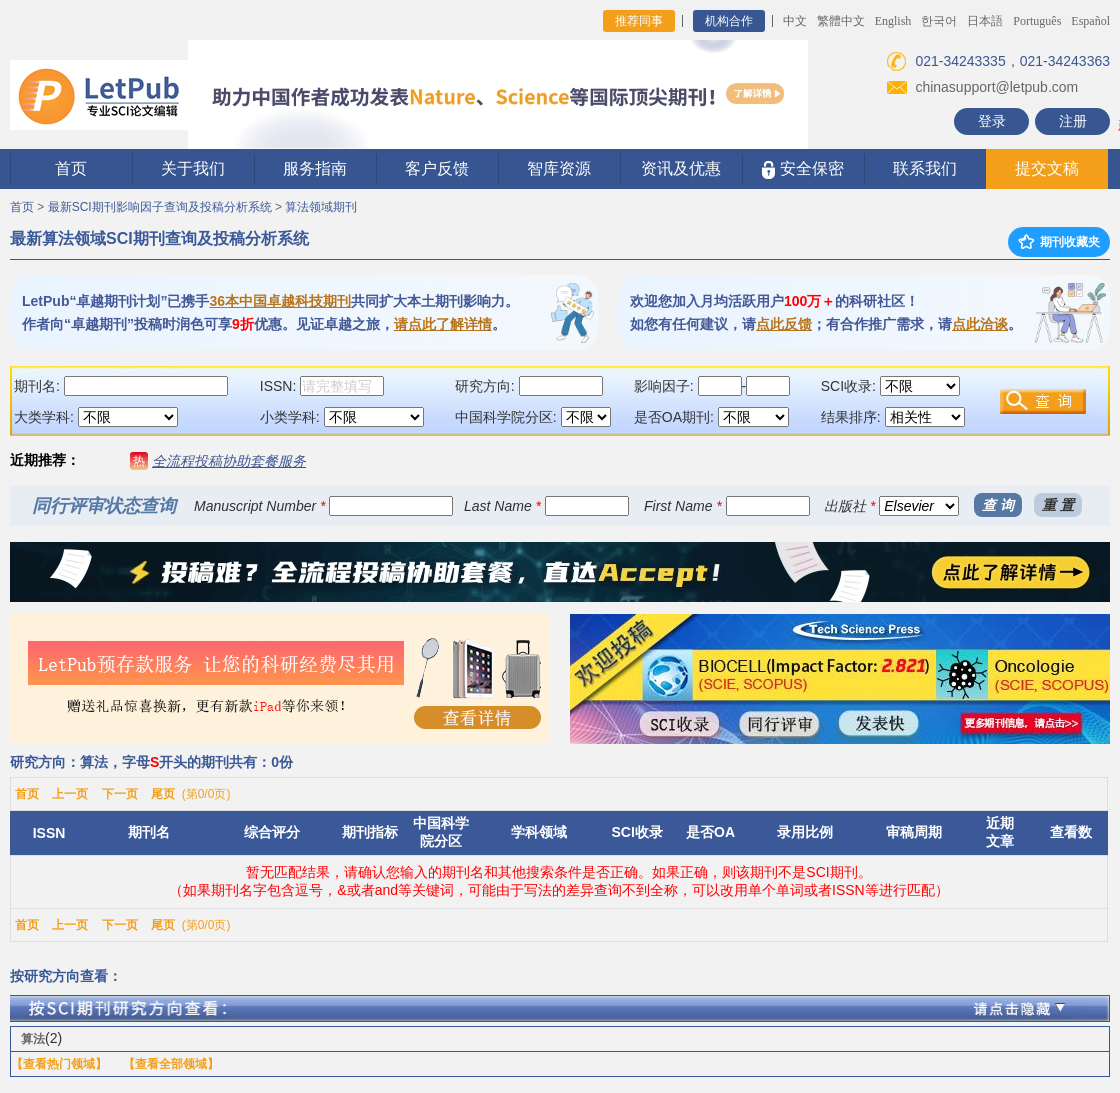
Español (1090, 21)
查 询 (998, 505)
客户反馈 (437, 168)
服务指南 (315, 168)
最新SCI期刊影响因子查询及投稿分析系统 (160, 207)
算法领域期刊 (321, 207)
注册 (1073, 121)
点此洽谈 (980, 324)
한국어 (939, 21)
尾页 (163, 794)
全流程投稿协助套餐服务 (229, 461)
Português (1037, 21)
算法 (33, 1039)
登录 (992, 121)
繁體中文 (841, 21)
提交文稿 (1047, 168)
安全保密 (802, 169)
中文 (795, 21)
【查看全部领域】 (171, 1064)
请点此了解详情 (443, 324)
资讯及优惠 (681, 168)
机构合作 (729, 21)
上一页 (70, 794)
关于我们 (193, 168)
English (893, 21)
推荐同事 (639, 21)
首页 (71, 168)
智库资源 (559, 168)
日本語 (985, 21)
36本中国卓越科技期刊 (280, 301)
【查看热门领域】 (59, 1064)
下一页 (120, 794)
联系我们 (925, 168)
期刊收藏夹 (1059, 242)
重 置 (1058, 505)
